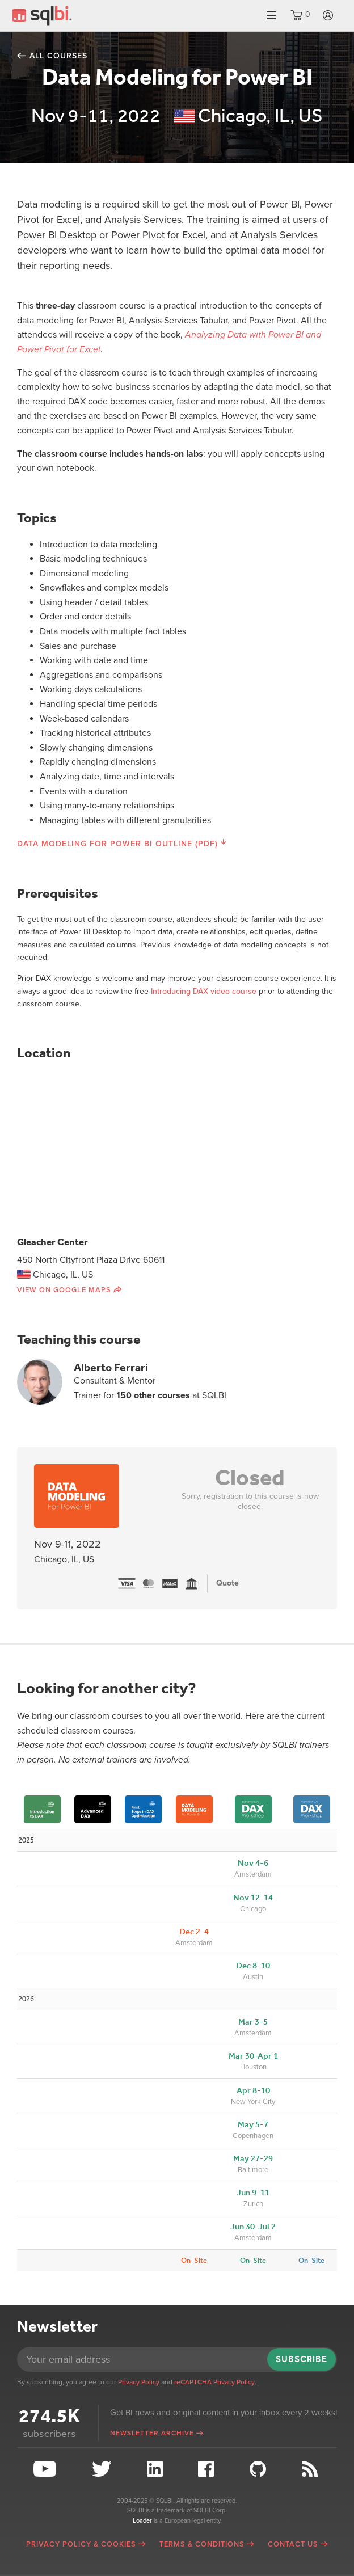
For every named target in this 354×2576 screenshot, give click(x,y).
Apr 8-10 (253, 2090)
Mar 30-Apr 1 (253, 2056)
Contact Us (293, 2544)
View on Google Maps (64, 1290)
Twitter (102, 2469)
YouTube (46, 2469)
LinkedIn (156, 2469)
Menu (271, 15)
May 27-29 (253, 2158)
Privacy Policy (138, 2382)
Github (259, 2469)
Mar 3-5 (253, 2022)
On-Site (194, 2260)
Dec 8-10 (253, 1966)
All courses (58, 56)
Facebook (207, 2469)
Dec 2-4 (194, 1931)
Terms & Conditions (202, 2544)
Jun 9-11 (253, 2192)
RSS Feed (311, 2469)
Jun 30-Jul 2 (253, 2226)
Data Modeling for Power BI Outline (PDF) (117, 844)
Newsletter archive (152, 2433)
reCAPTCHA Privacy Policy (214, 2382)
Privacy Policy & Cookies (81, 2544)
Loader (142, 2520)
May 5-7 (253, 2124)
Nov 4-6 (253, 1863)
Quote (227, 1583)
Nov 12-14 (253, 1897)
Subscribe (301, 2359)
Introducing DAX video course (203, 991)
